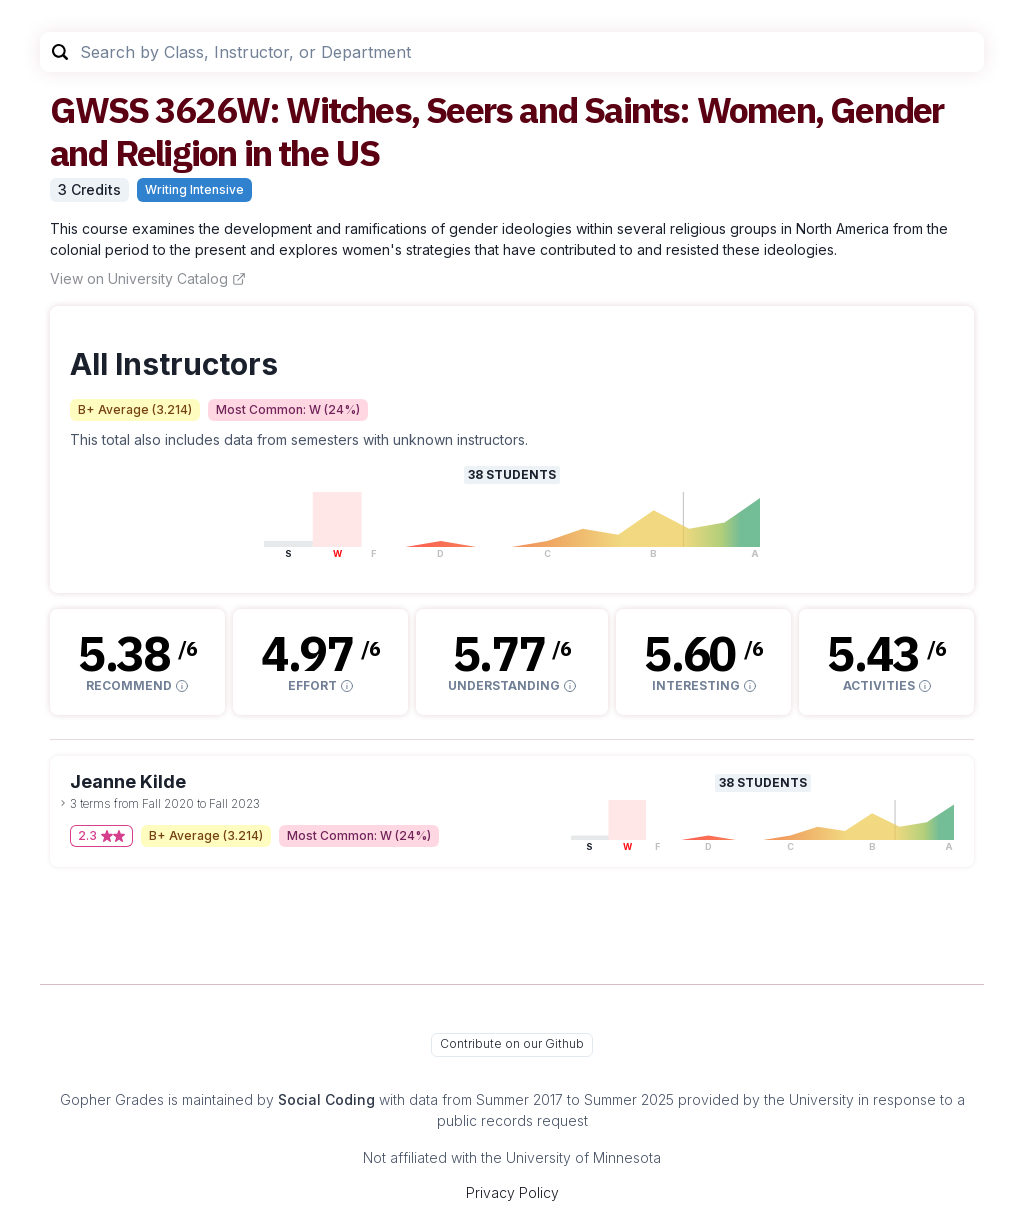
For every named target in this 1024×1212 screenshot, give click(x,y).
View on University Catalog (148, 278)
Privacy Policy (512, 1192)
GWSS (99, 109)
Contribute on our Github (512, 1043)
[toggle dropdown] (63, 803)
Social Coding (326, 1099)
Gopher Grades (112, 1099)
